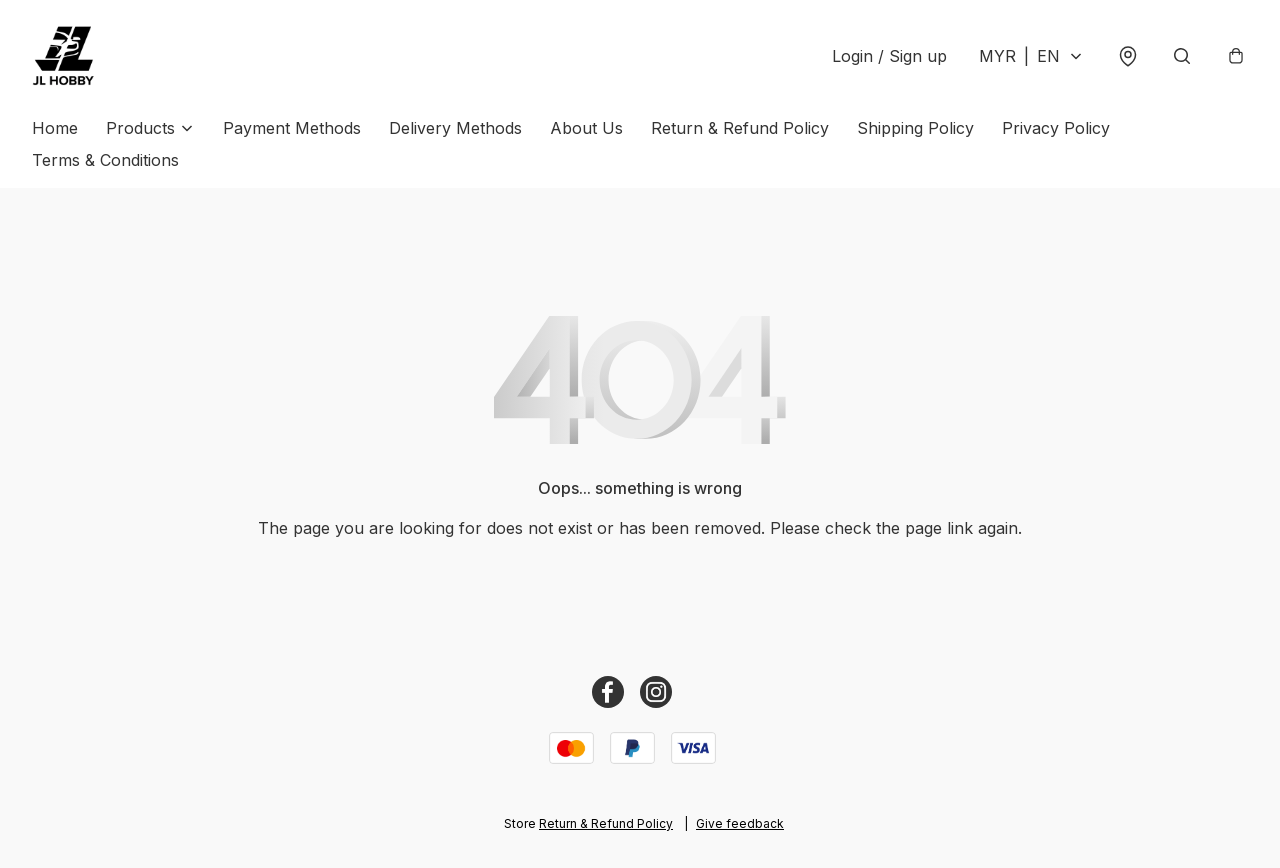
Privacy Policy (1056, 128)
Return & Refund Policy (740, 128)
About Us (586, 128)
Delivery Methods (455, 128)
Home (55, 128)
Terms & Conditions (105, 160)
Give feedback (740, 823)
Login (889, 56)
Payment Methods (292, 128)
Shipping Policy (915, 128)
